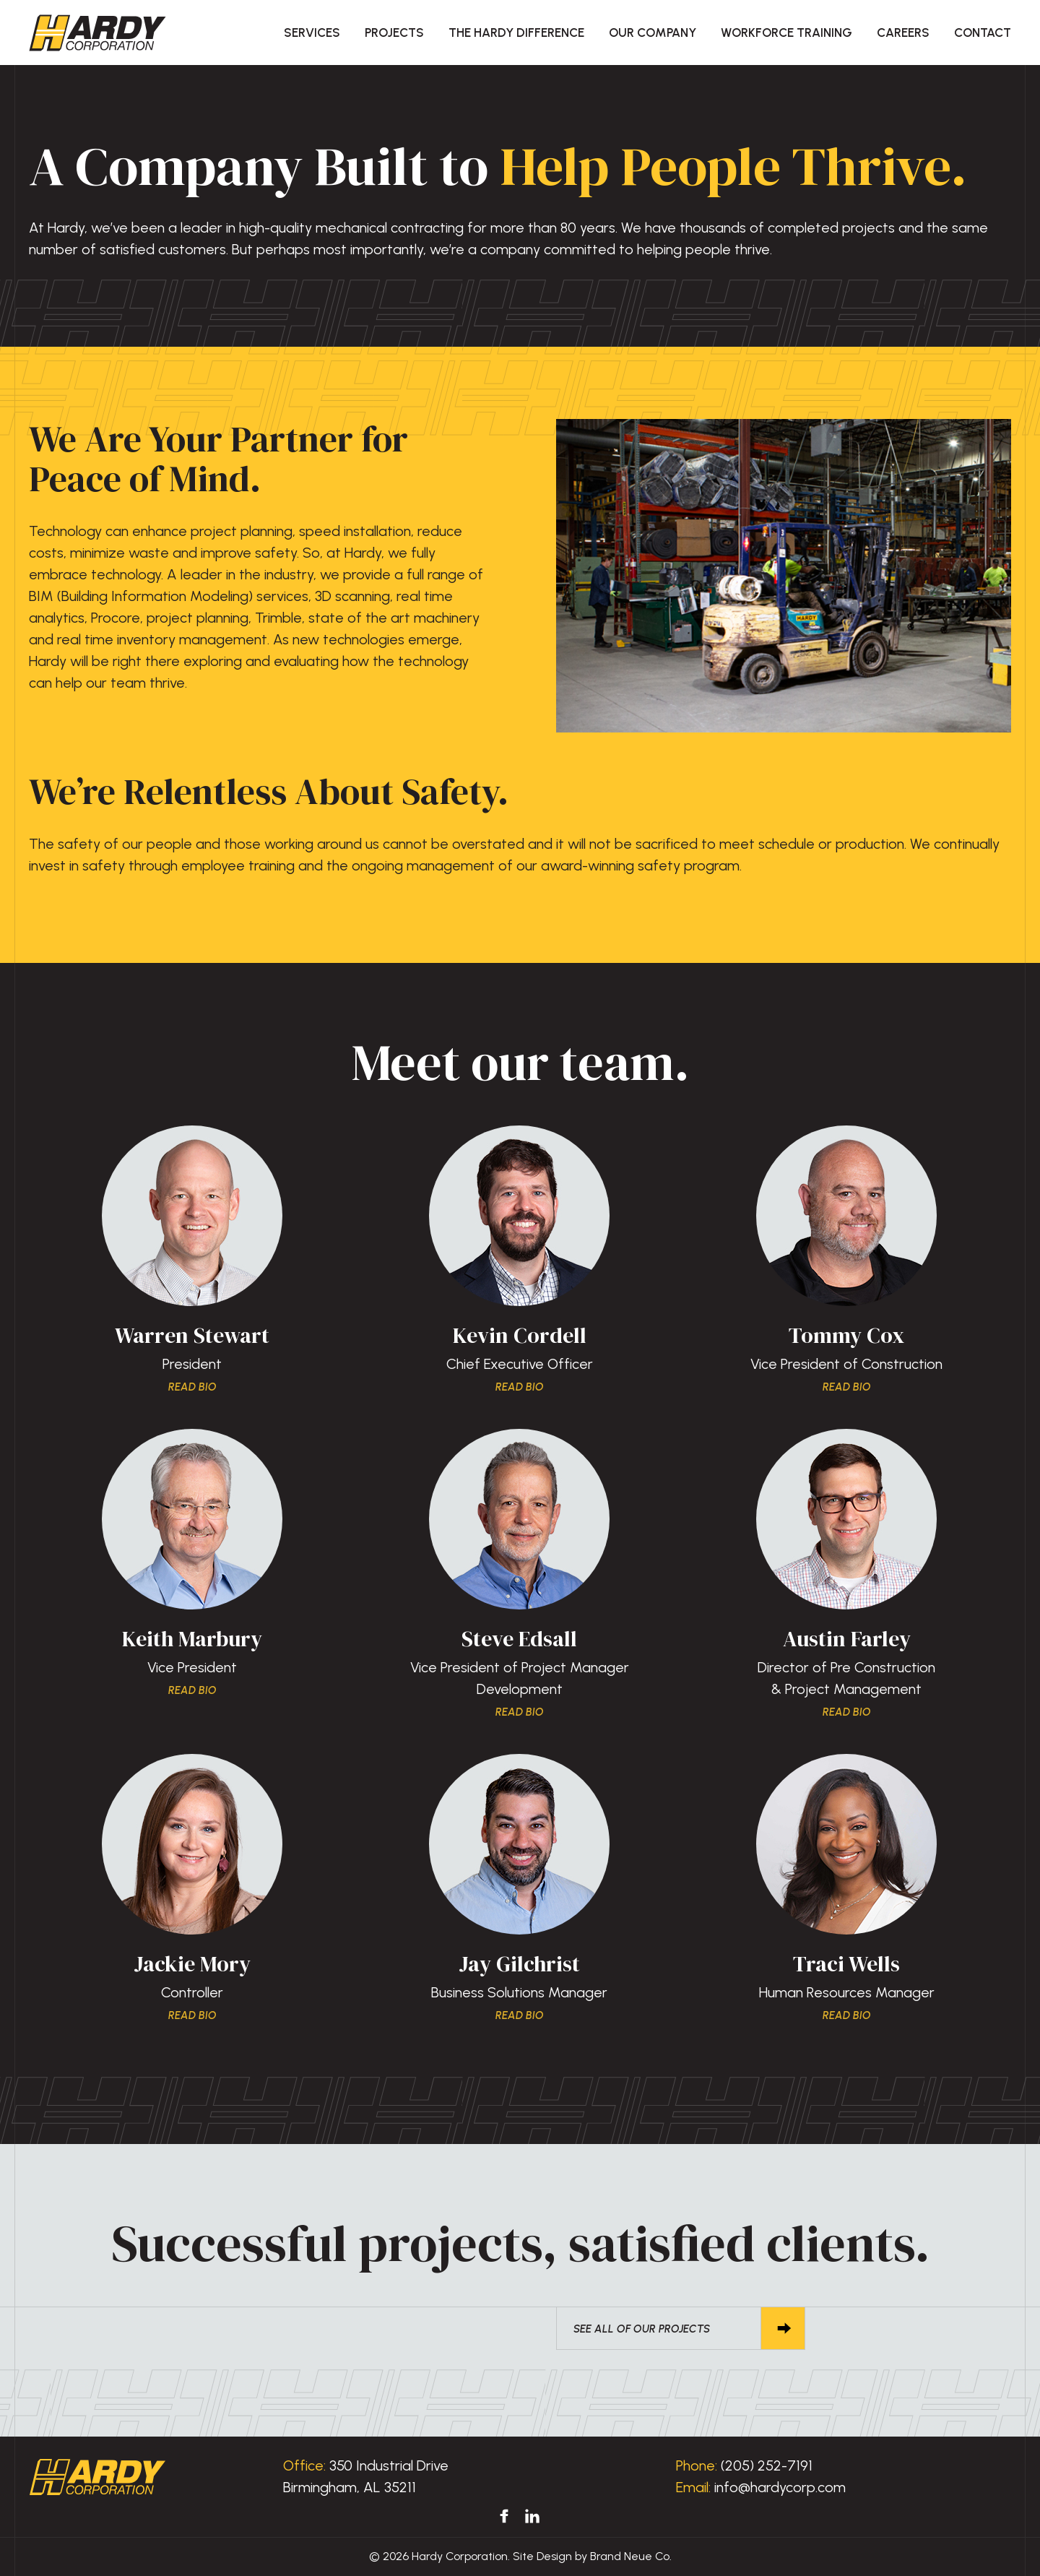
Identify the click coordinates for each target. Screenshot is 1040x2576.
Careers (903, 32)
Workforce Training (786, 32)
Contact (982, 32)
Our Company (652, 32)
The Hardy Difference (516, 32)
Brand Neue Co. (631, 2556)
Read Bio (192, 1387)
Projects (394, 32)
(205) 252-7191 (766, 2465)
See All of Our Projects (668, 2328)
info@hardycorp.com (780, 2487)
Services (312, 32)
